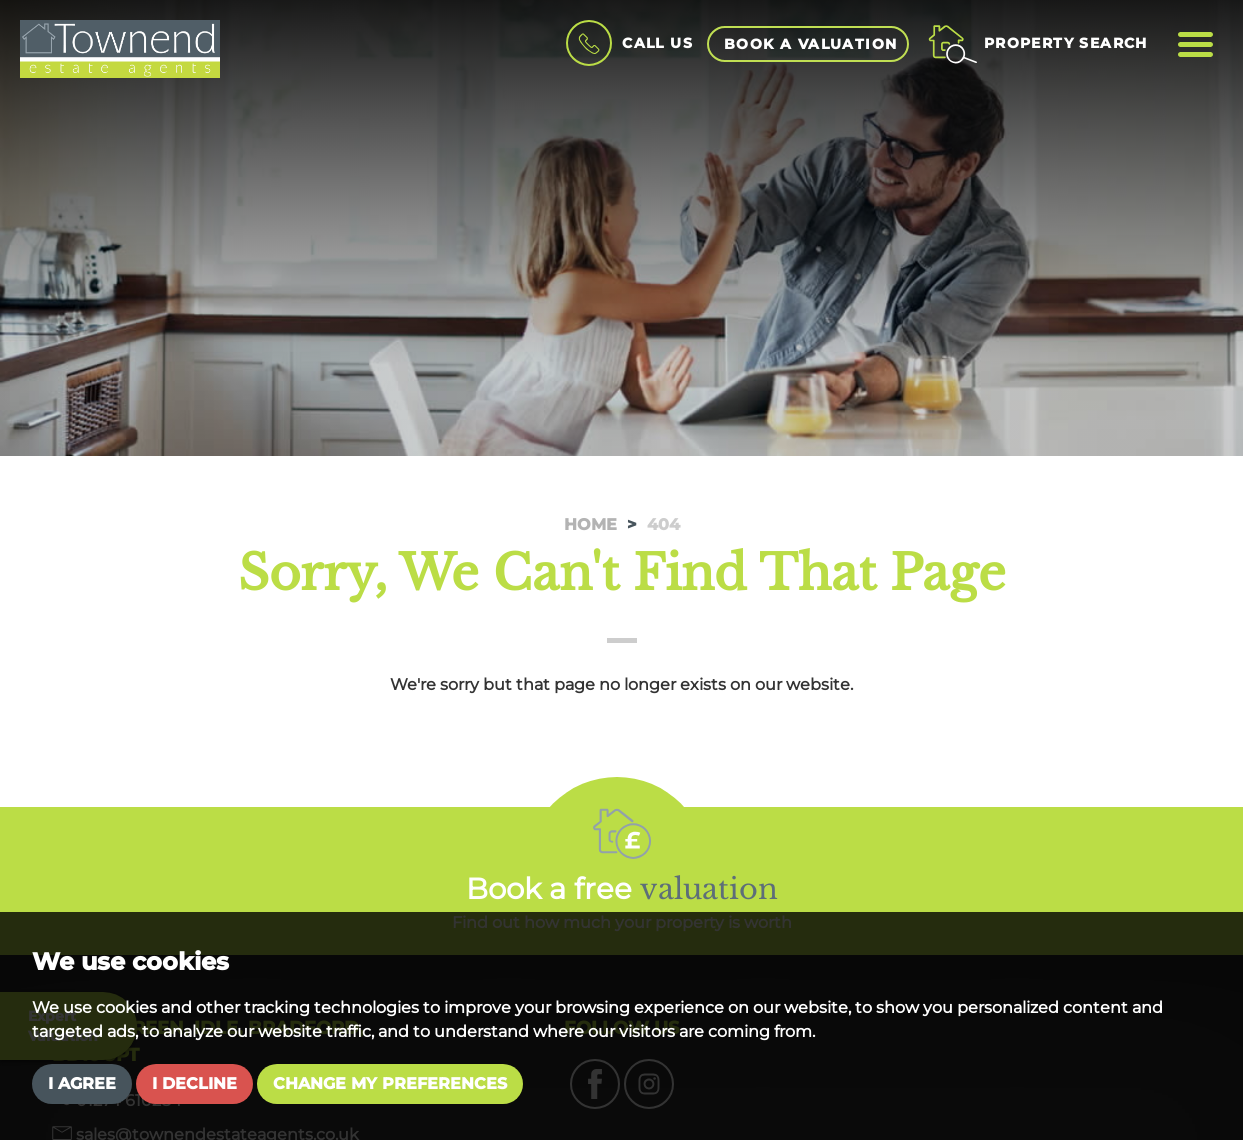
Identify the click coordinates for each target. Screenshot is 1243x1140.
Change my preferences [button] (390, 1083)
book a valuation (810, 44)
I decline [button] (194, 1083)
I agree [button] (82, 1083)
